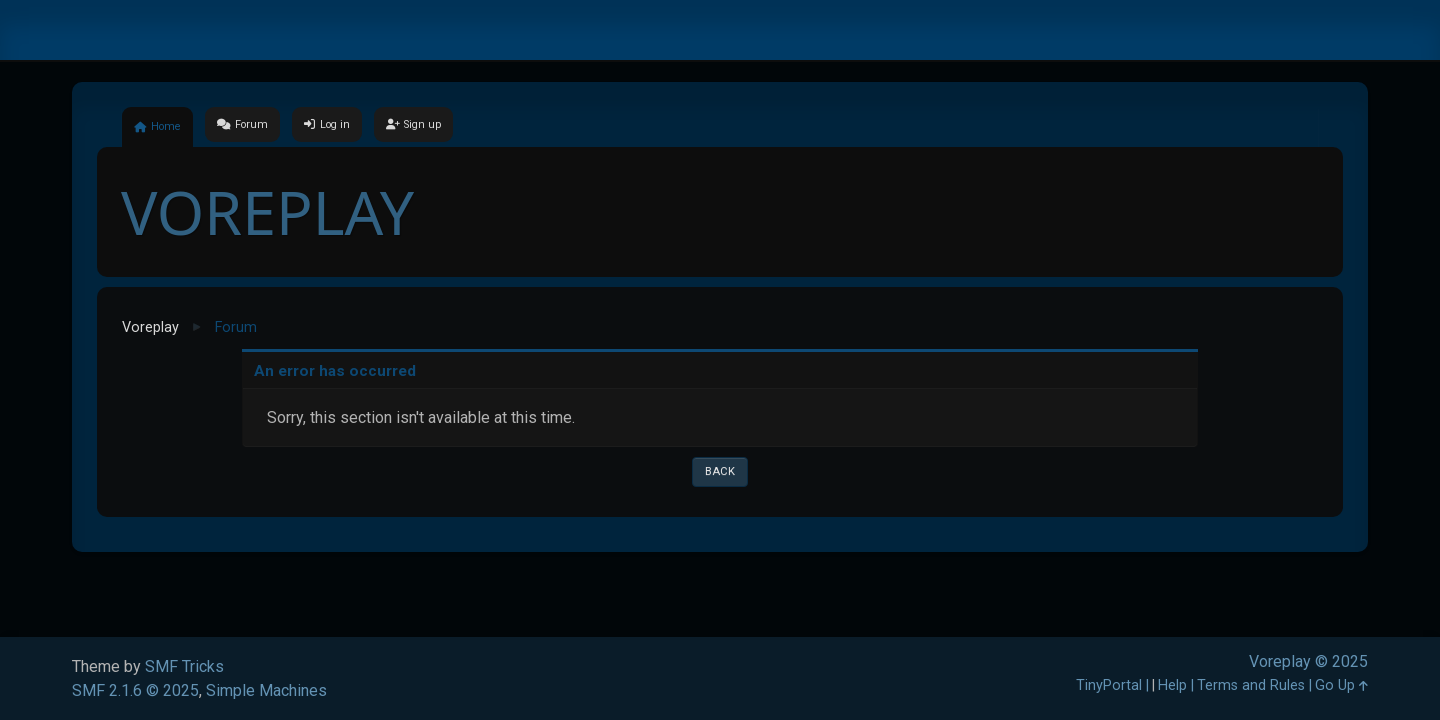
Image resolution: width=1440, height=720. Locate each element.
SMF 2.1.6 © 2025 (135, 690)
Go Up (1341, 685)
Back (720, 471)
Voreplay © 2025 (1308, 661)
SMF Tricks (184, 666)
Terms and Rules (1251, 685)
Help (1172, 685)
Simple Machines (266, 690)
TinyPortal (1109, 685)
